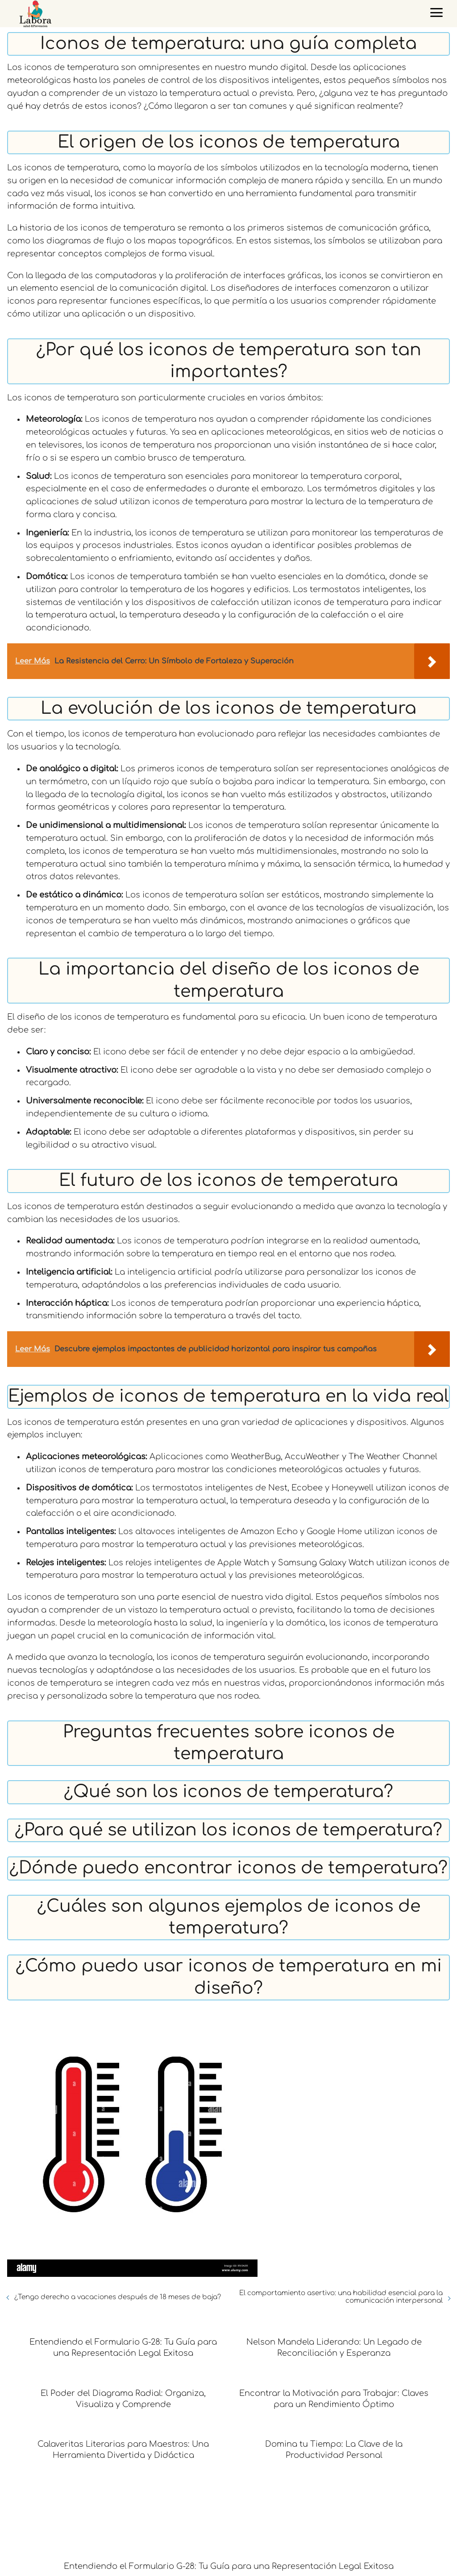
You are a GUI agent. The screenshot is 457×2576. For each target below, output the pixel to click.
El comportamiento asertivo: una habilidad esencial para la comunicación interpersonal (341, 2296)
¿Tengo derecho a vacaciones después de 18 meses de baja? (117, 2297)
